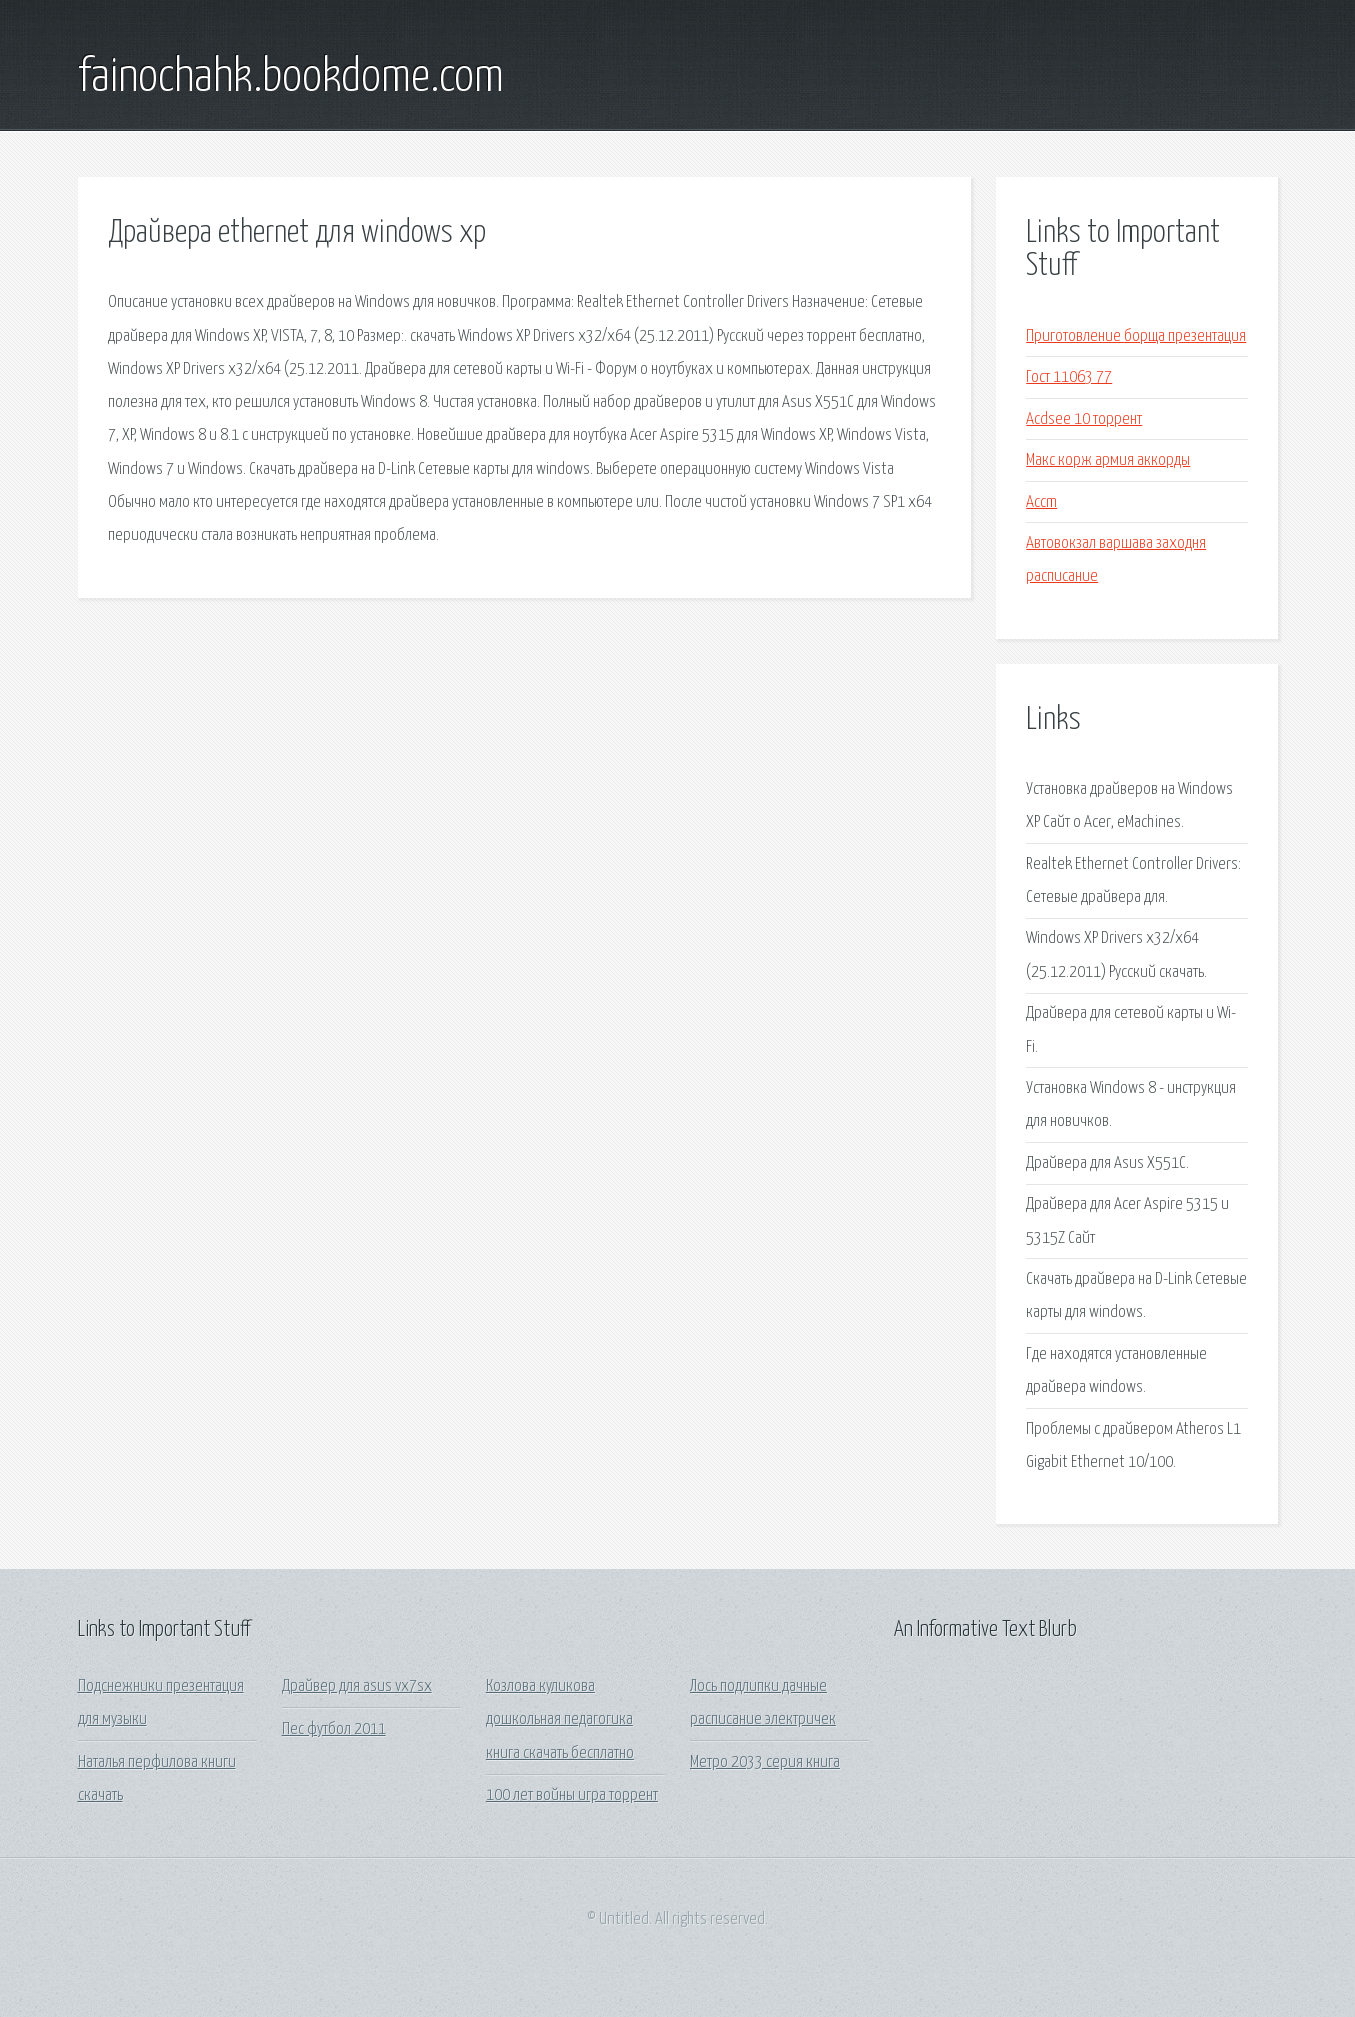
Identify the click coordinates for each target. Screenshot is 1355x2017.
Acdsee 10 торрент (1084, 419)
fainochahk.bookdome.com (291, 78)
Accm (1041, 502)
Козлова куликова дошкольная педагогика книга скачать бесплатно (560, 1720)
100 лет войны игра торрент (572, 1795)
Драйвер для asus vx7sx (357, 1686)
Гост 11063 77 (1069, 377)
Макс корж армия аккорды (1108, 460)
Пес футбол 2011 (334, 1729)
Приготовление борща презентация (1136, 336)
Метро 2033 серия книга (765, 1762)
